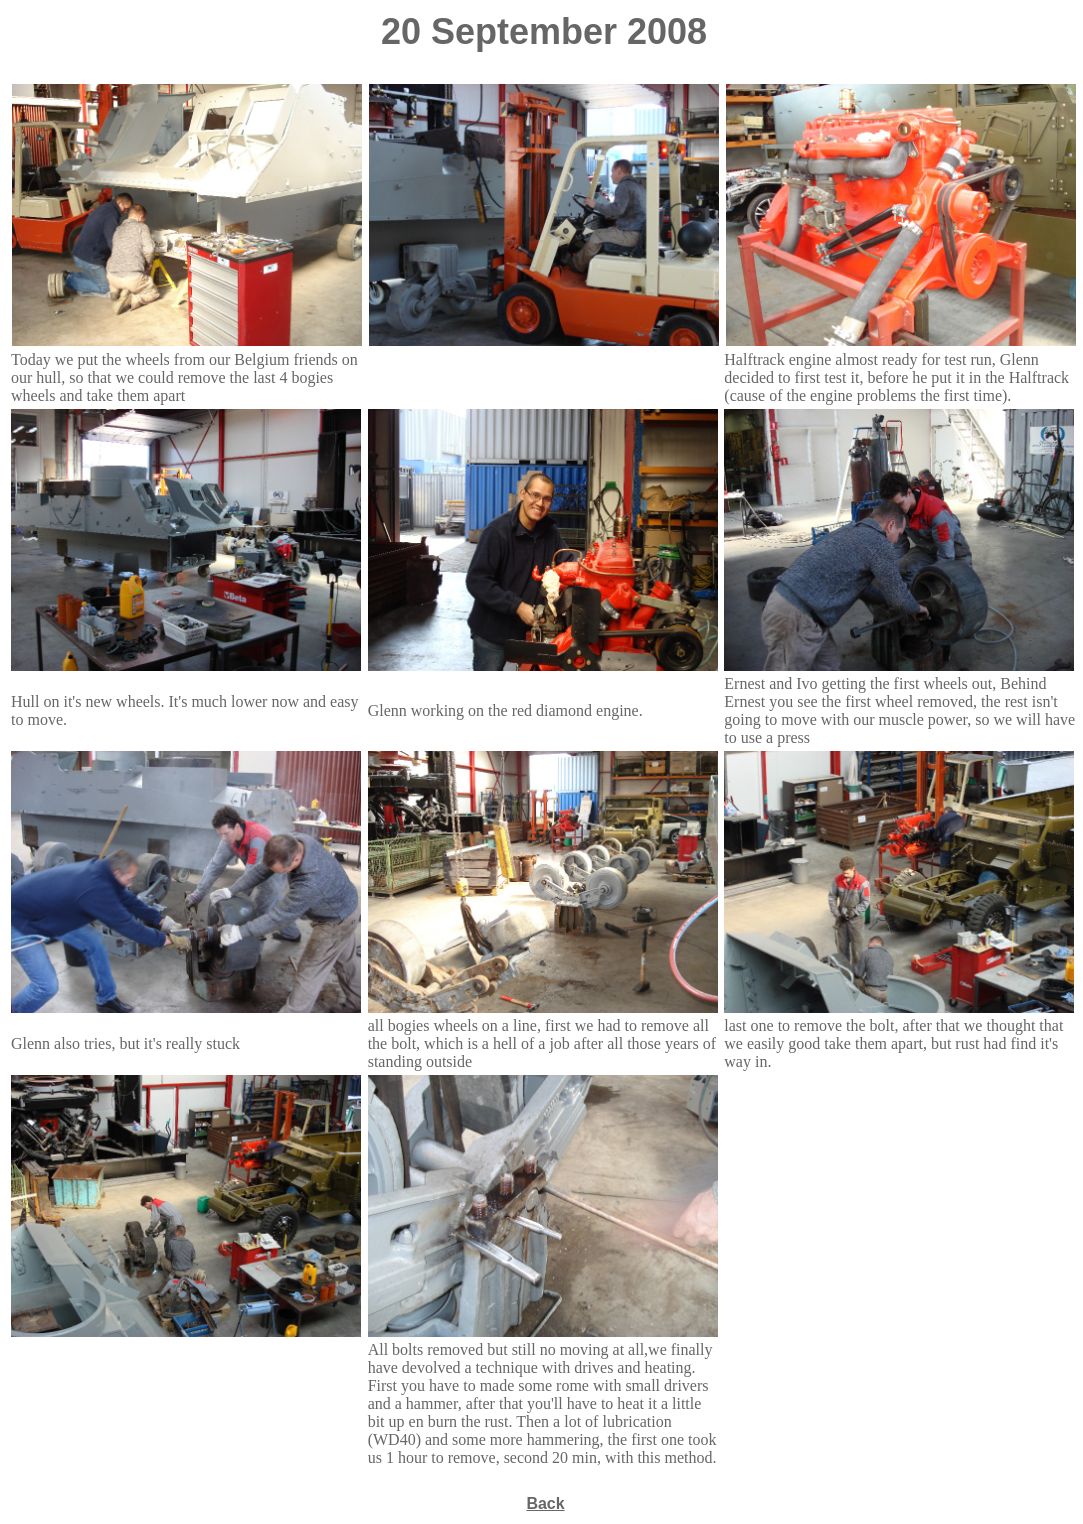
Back (545, 1503)
